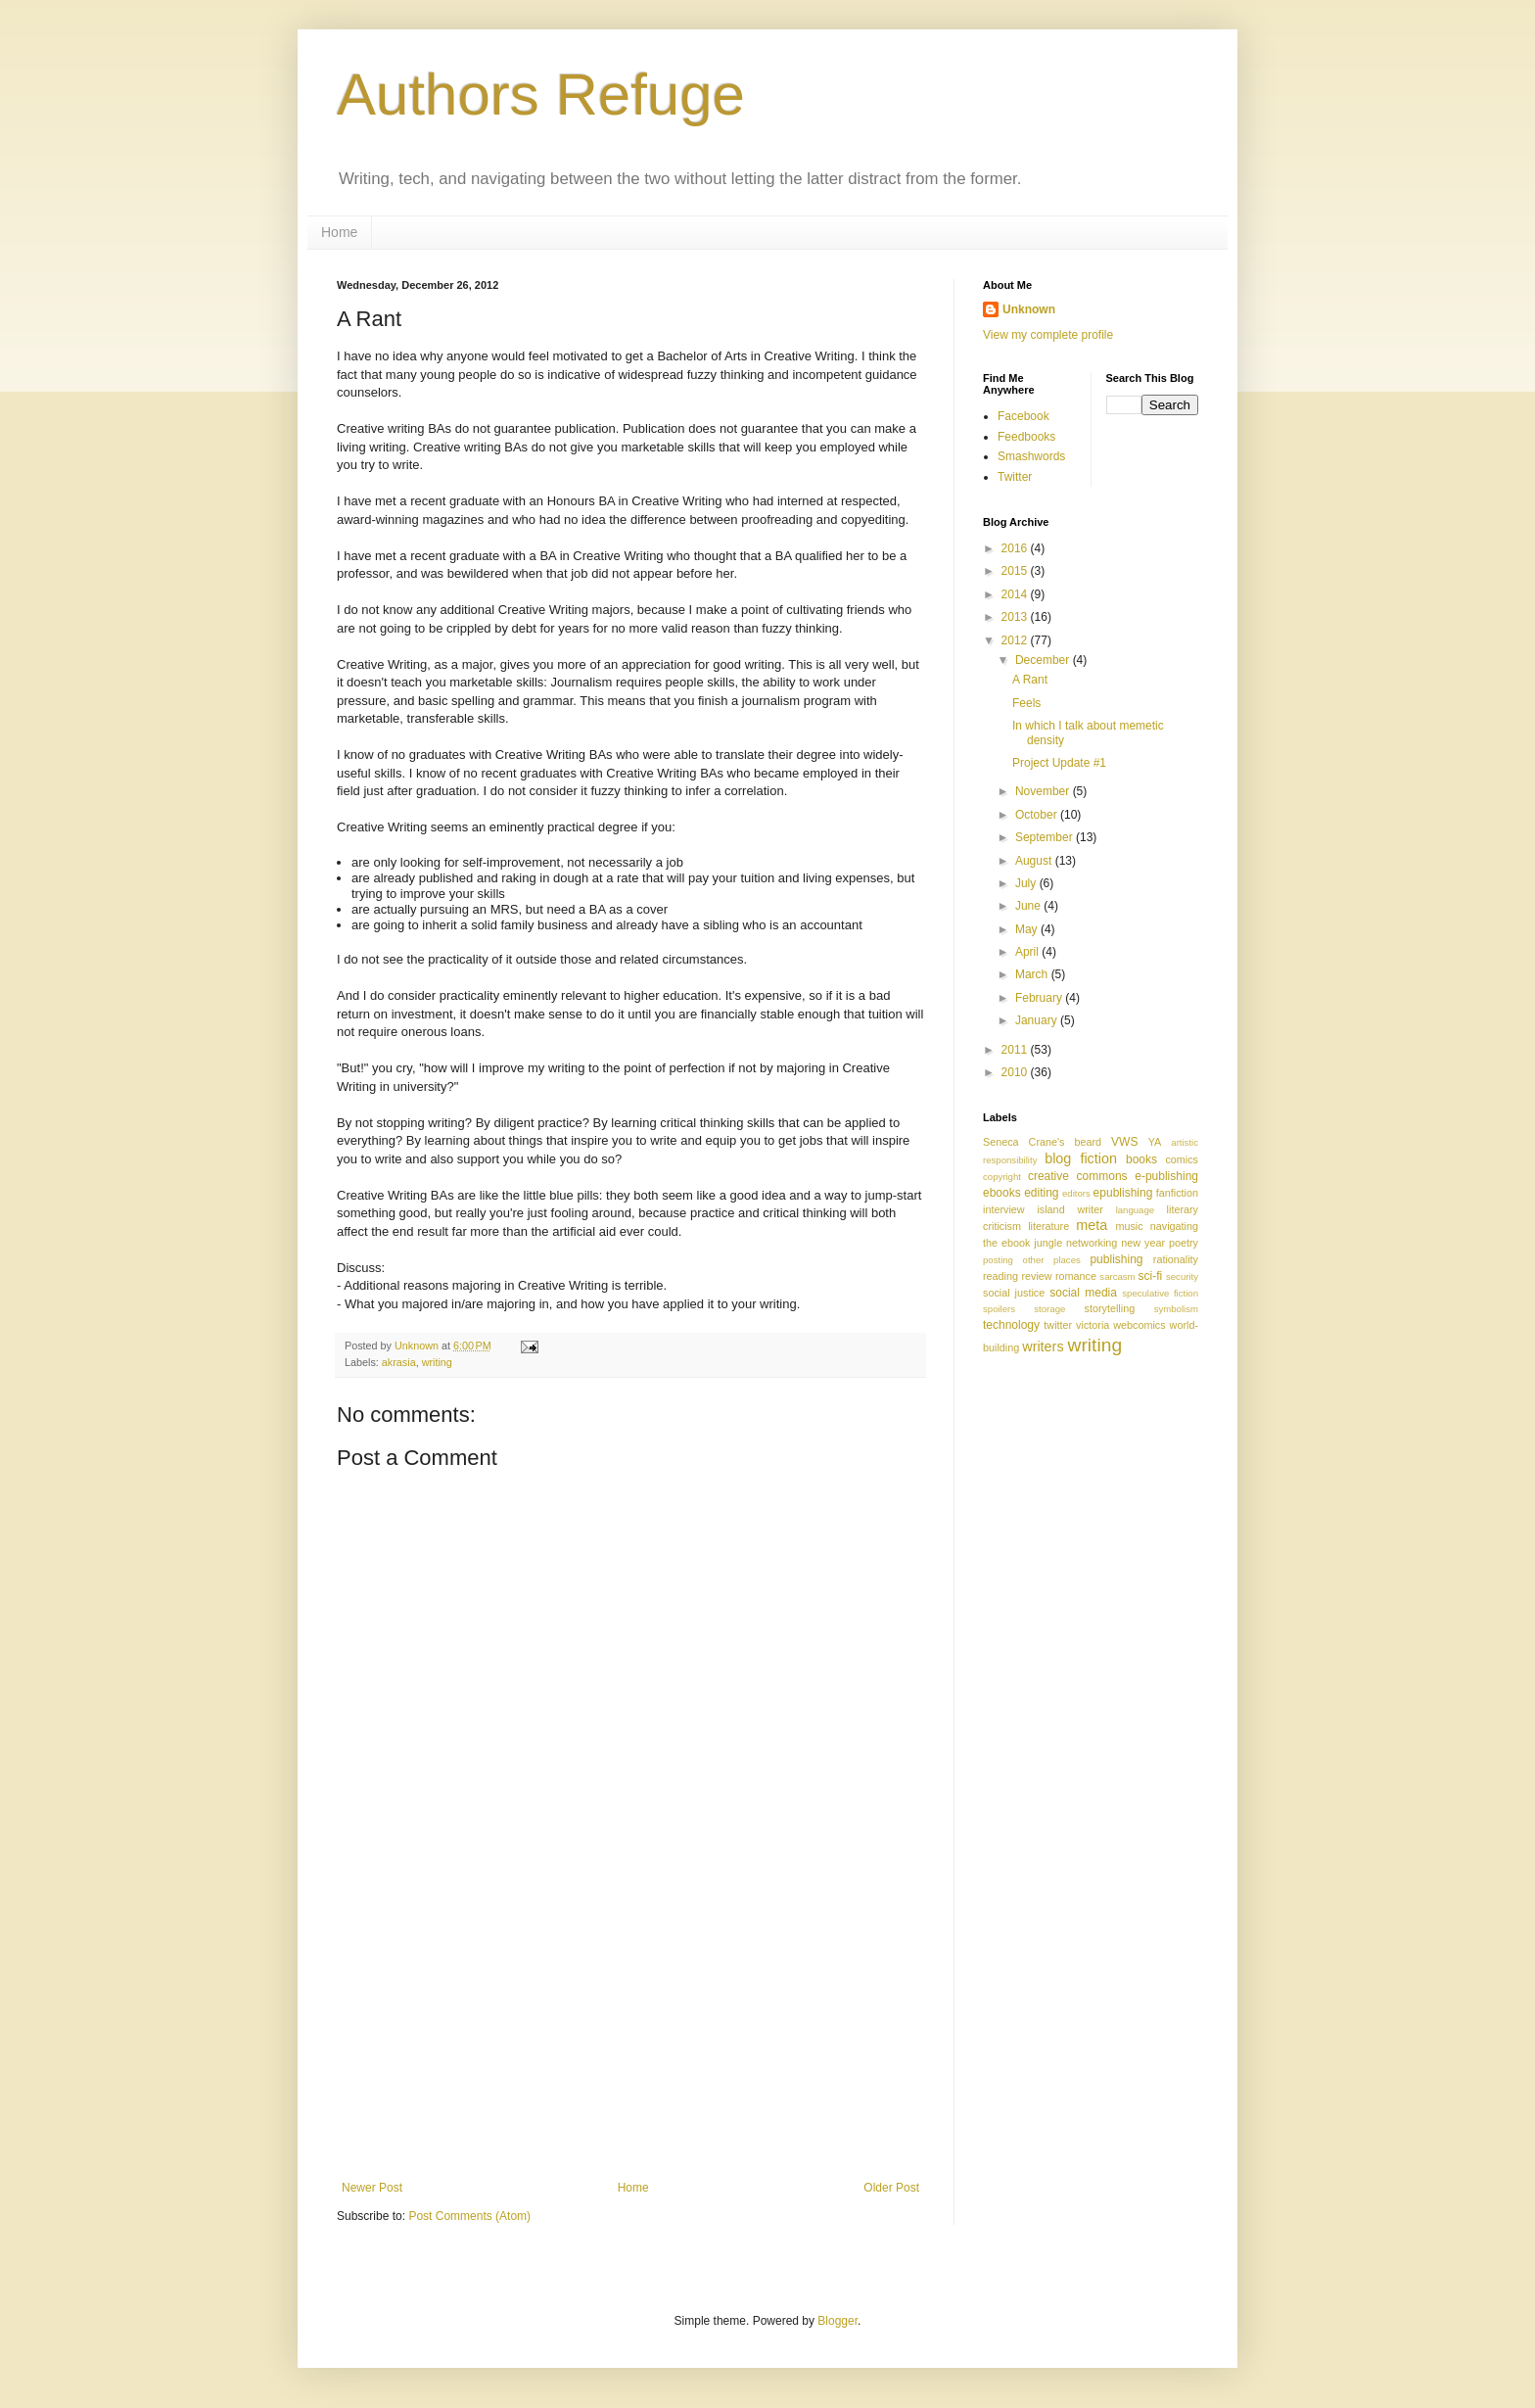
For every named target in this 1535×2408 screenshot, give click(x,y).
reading (1000, 1276)
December (1044, 660)
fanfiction (1177, 1193)
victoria (1092, 1325)
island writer (1069, 1209)
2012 (1016, 640)
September (1045, 837)
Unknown (1028, 309)
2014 (1016, 594)
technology (1011, 1325)
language (1135, 1209)
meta (1091, 1225)
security (1182, 1276)
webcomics (1139, 1325)
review (1036, 1276)
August (1035, 861)
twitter (1058, 1325)
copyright (1002, 1176)
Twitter (1015, 477)
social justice (1014, 1292)
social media (1083, 1292)
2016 (1016, 548)
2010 (1016, 1072)
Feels (1026, 703)
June (1029, 906)
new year (1143, 1243)
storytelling (1110, 1308)
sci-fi (1151, 1276)
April (1028, 952)
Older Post (891, 2188)
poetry (1183, 1243)
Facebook (1023, 416)
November (1044, 791)
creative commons (1078, 1176)
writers (1042, 1346)
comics (1181, 1159)
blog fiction (1081, 1158)
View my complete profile (1048, 335)
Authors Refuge (541, 94)
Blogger (837, 2321)
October (1037, 815)
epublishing (1123, 1193)
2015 (1016, 571)
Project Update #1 (1059, 763)
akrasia (399, 1362)
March (1033, 974)
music (1128, 1226)
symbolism (1176, 1308)
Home (339, 232)
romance (1075, 1276)
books (1141, 1159)
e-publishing (1166, 1176)
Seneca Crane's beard (1042, 1142)
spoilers (999, 1308)
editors (1076, 1193)
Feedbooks (1026, 437)
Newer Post (372, 2188)
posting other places (1032, 1259)
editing (1041, 1193)
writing (437, 1362)
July (1027, 883)
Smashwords (1031, 456)
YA (1155, 1142)
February (1040, 998)
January (1037, 1020)
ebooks (1002, 1193)
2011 (1016, 1050)
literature (1048, 1226)
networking (1091, 1243)
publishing (1116, 1259)
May (1028, 929)
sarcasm (1117, 1276)
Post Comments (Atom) (469, 2216)
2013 (1016, 617)
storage (1049, 1308)
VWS (1124, 1142)
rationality (1175, 1259)
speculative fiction (1160, 1293)
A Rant (1029, 679)
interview (1004, 1209)
